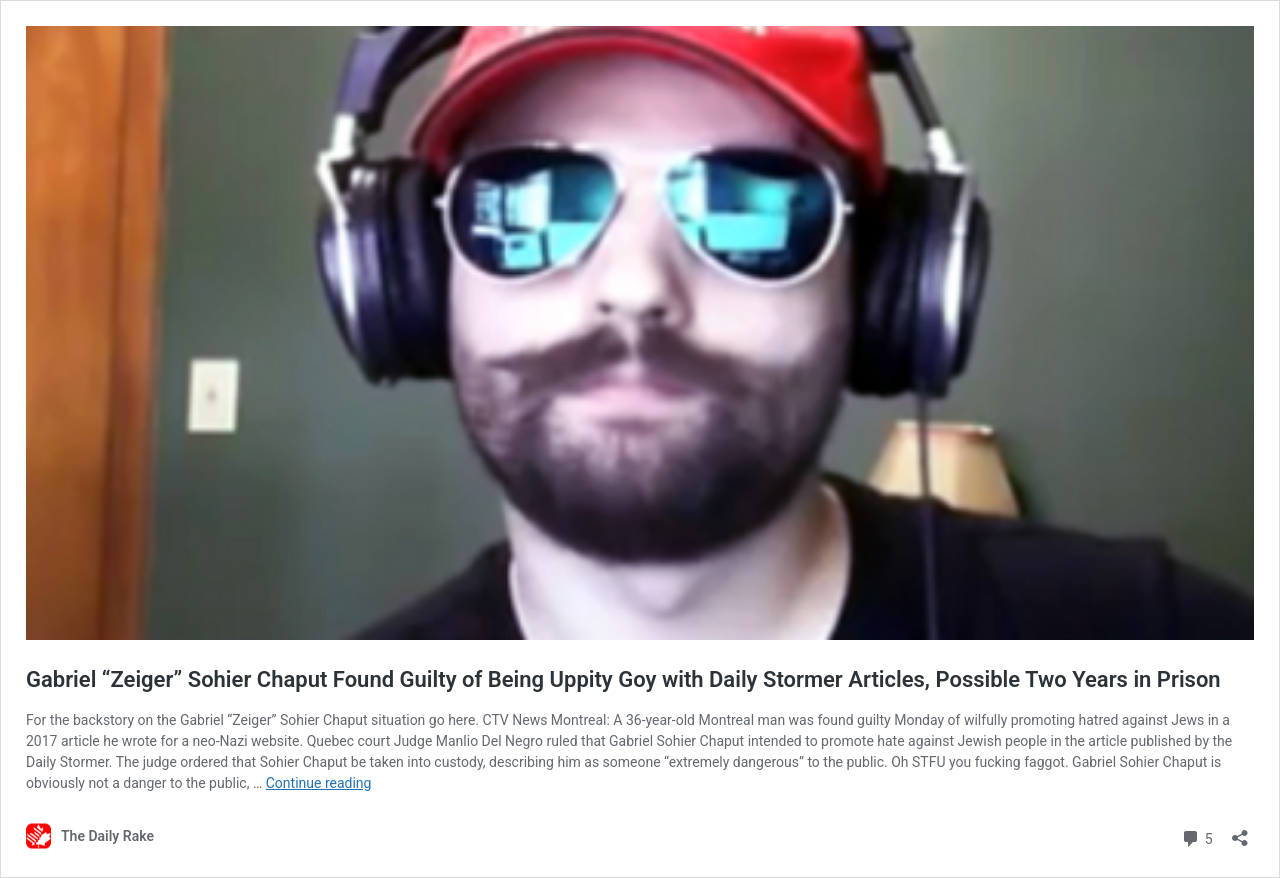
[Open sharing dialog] (1240, 831)
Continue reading (319, 783)
